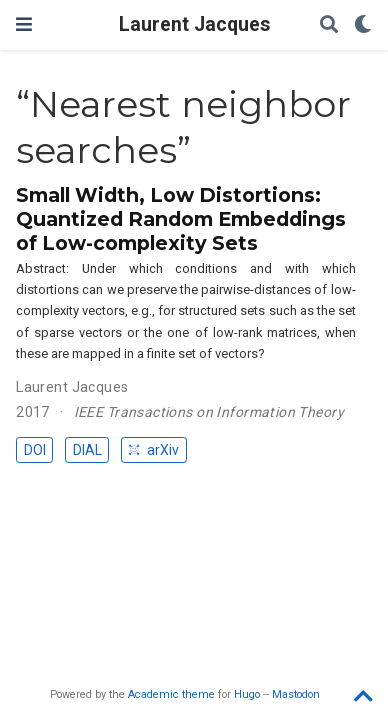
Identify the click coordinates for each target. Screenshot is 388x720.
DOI (35, 450)
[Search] (329, 25)
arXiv (153, 450)
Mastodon (296, 694)
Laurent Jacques (194, 24)
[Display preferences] (363, 25)
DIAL (87, 450)
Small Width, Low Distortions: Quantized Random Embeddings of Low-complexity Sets (181, 219)
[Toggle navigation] (24, 24)
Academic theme (171, 694)
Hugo (247, 694)
